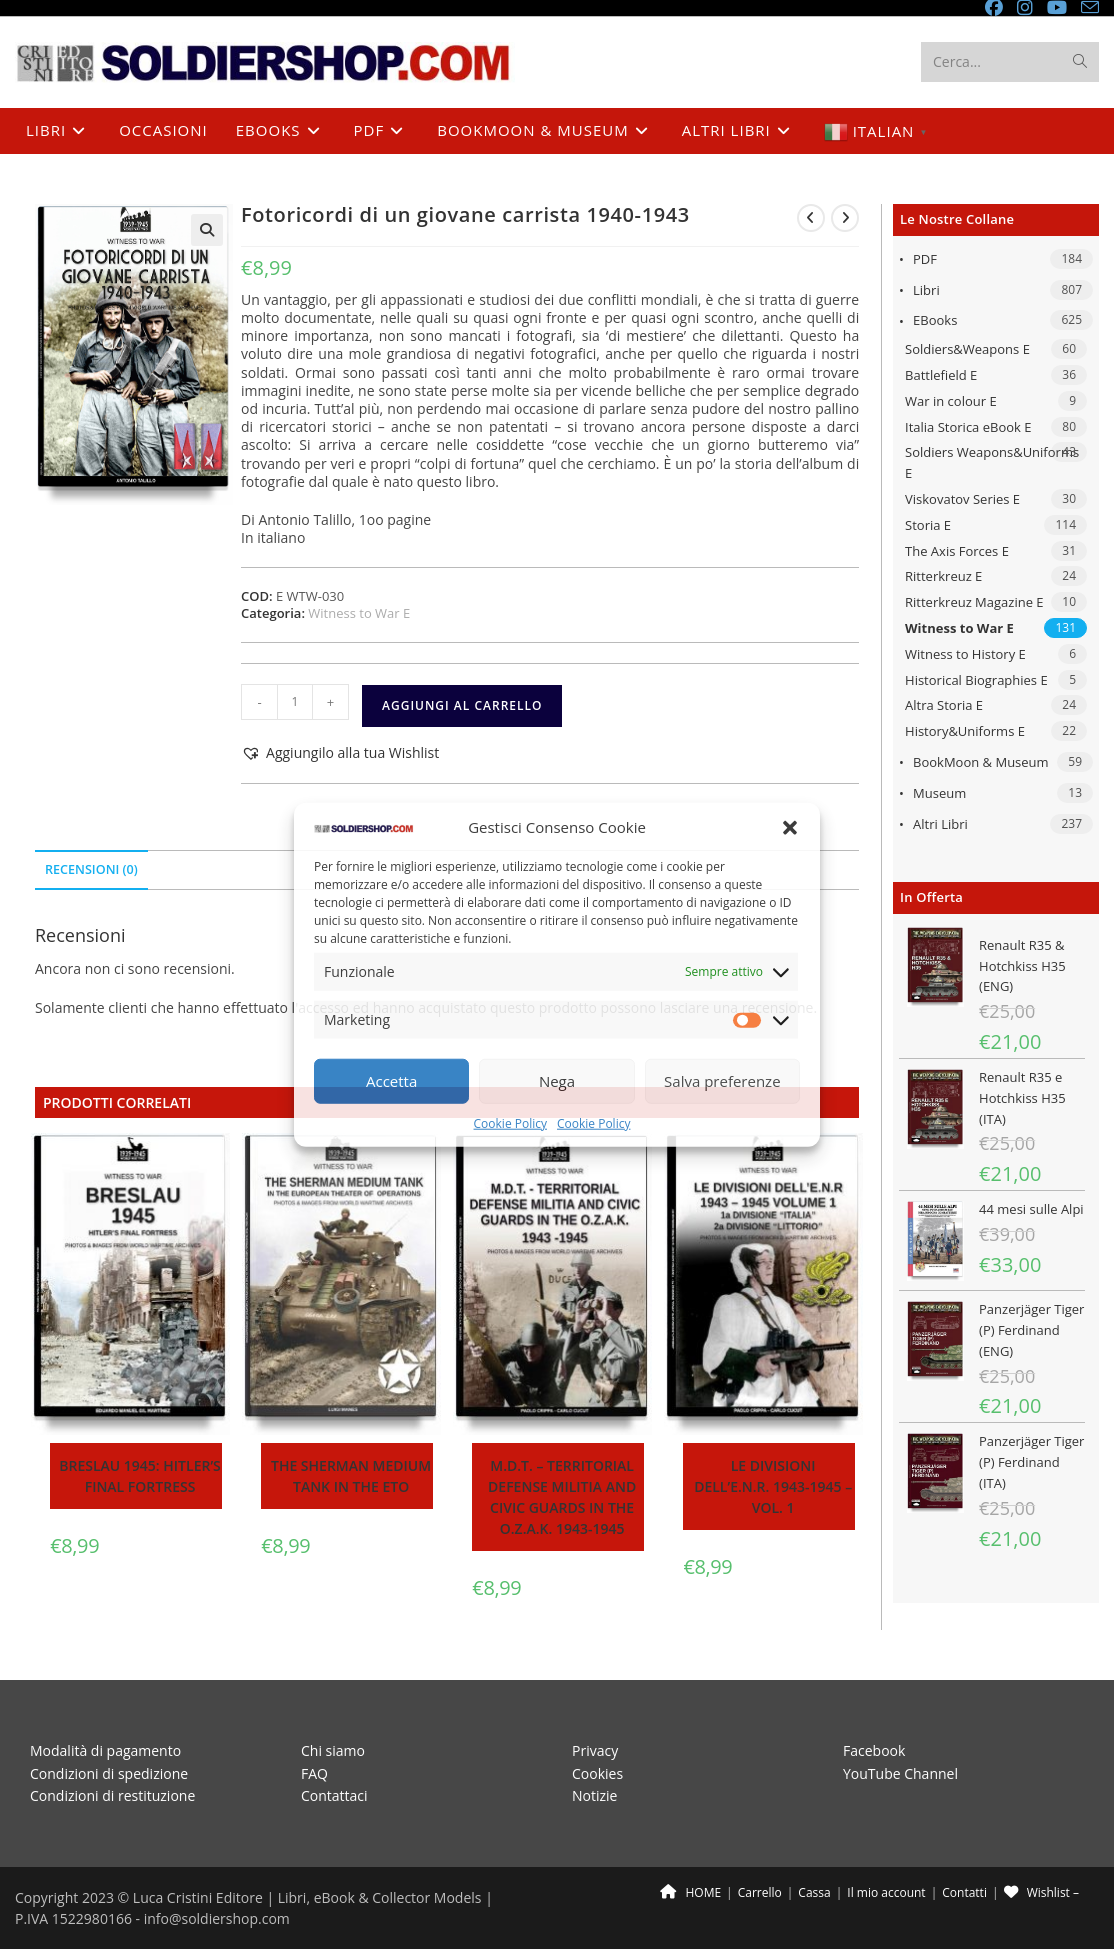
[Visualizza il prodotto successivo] (845, 218)
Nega (557, 1081)
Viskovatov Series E (962, 499)
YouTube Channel (900, 1773)
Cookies (597, 1773)
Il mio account (886, 1892)
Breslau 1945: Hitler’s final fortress (140, 1476)
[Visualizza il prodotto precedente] (811, 218)
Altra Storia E (944, 705)
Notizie (594, 1795)
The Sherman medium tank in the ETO (351, 1476)
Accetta (391, 1081)
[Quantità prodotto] (295, 702)
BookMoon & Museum (981, 762)
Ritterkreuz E (943, 576)
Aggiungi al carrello (462, 705)
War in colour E (951, 401)
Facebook (874, 1750)
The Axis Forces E (957, 551)
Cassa (814, 1892)
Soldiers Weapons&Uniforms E (992, 462)
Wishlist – (1041, 1892)
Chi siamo (333, 1750)
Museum (939, 793)
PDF (925, 259)
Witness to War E (959, 628)
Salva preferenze (722, 1081)
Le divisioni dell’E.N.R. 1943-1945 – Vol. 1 (773, 1486)
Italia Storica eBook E (968, 427)
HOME (690, 1892)
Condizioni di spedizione (109, 1773)
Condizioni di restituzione (112, 1795)
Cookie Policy (510, 1123)
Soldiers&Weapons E (967, 349)
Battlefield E (941, 375)
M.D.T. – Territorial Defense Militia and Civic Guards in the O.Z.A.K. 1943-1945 (562, 1497)
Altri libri (940, 824)
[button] (790, 827)
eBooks (935, 320)
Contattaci (334, 1795)
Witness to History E (965, 654)
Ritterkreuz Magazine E (974, 602)
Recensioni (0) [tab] (91, 869)
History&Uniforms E (965, 731)
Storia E (928, 525)
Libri (926, 290)
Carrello (760, 1892)
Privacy (595, 1750)
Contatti (964, 1892)
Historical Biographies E (976, 680)
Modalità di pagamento (105, 1750)
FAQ (314, 1773)
